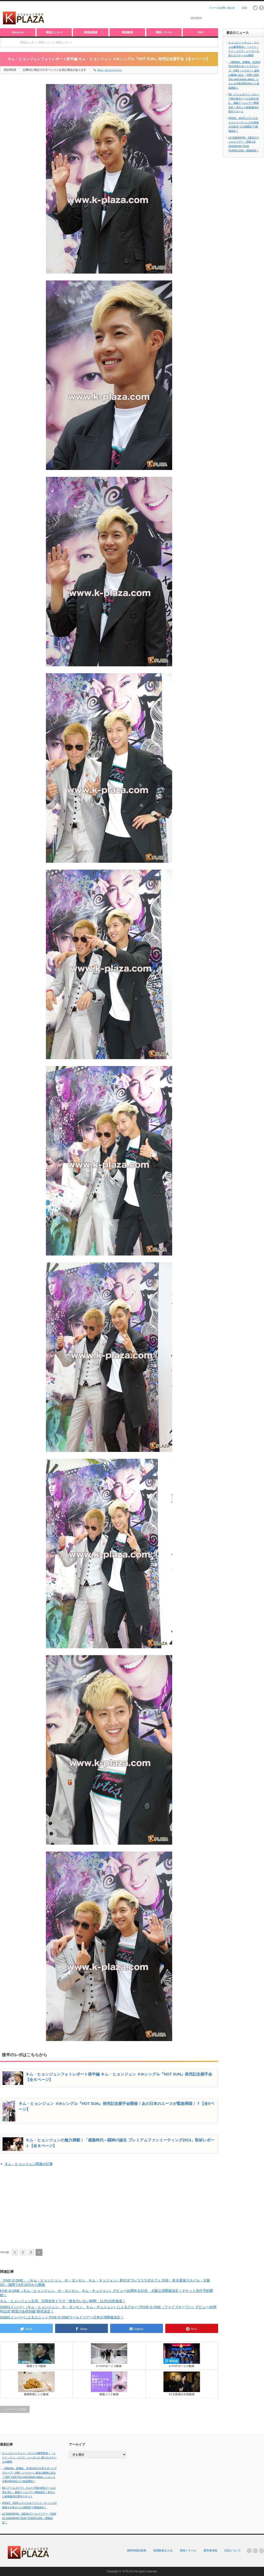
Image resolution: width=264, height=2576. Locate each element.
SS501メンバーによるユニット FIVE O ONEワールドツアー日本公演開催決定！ (62, 2317)
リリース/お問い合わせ (222, 7)
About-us (18, 32)
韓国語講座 (91, 32)
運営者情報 (210, 2550)
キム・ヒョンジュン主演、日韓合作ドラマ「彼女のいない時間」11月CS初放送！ (63, 2301)
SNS (200, 32)
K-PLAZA (128, 2571)
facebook (261, 7)
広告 (244, 7)
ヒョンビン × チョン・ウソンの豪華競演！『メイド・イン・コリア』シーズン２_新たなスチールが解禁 (29, 2457)
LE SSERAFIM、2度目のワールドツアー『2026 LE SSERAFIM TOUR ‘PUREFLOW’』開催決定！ (29, 2518)
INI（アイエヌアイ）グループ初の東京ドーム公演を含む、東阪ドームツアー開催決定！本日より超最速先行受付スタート (243, 103)
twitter (255, 7)
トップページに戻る (14, 2409)
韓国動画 (127, 32)
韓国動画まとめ (163, 2550)
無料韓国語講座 (136, 2550)
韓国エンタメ (54, 32)
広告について (232, 2550)
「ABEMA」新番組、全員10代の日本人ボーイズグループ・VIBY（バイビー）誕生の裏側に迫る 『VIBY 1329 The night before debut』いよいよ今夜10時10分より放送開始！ (244, 75)
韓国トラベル (164, 32)
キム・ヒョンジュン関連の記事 (29, 2164)
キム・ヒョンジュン (109, 69)
